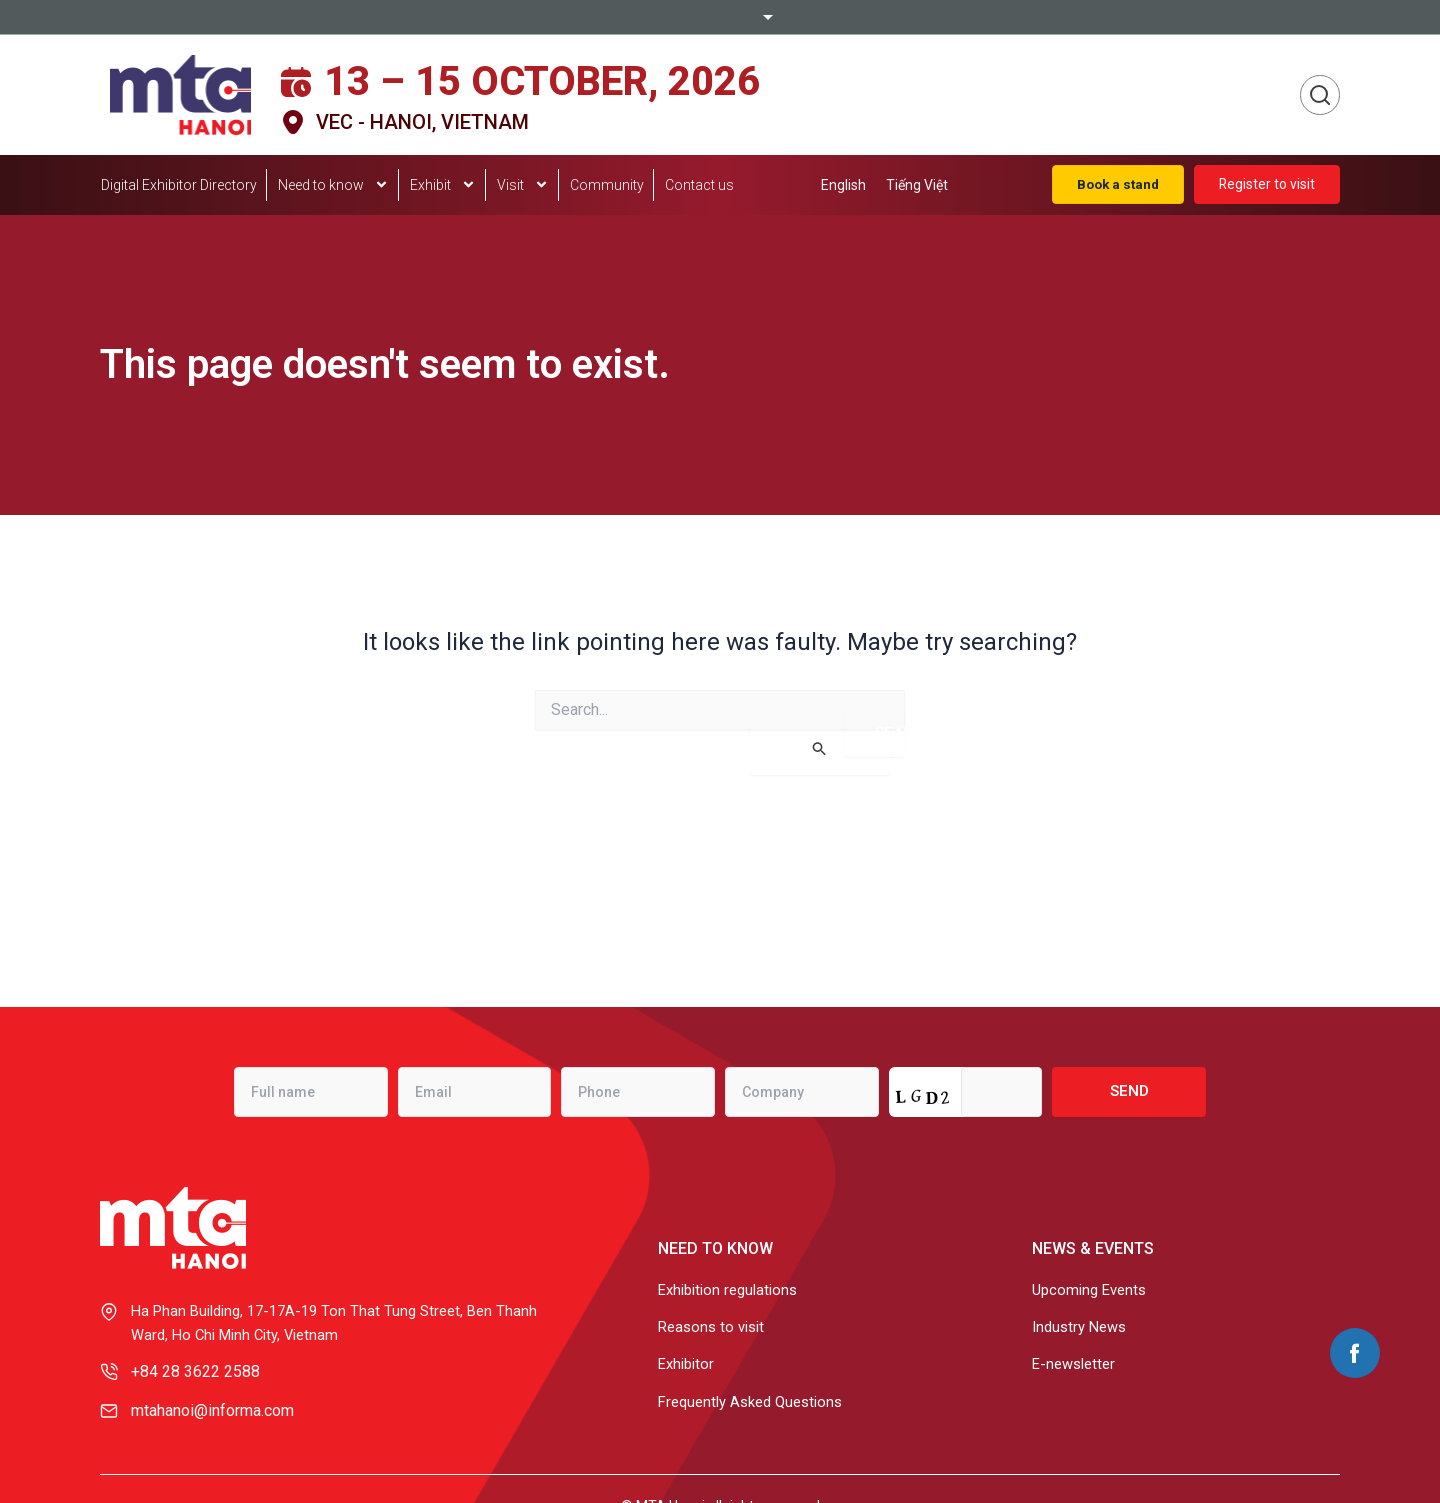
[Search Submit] (820, 748)
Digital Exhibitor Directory (179, 185)
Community (607, 185)
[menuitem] (843, 185)
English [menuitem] (843, 185)
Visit (523, 186)
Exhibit (443, 186)
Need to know (333, 186)
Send (1129, 1087)
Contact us (699, 185)
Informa (720, 17)
